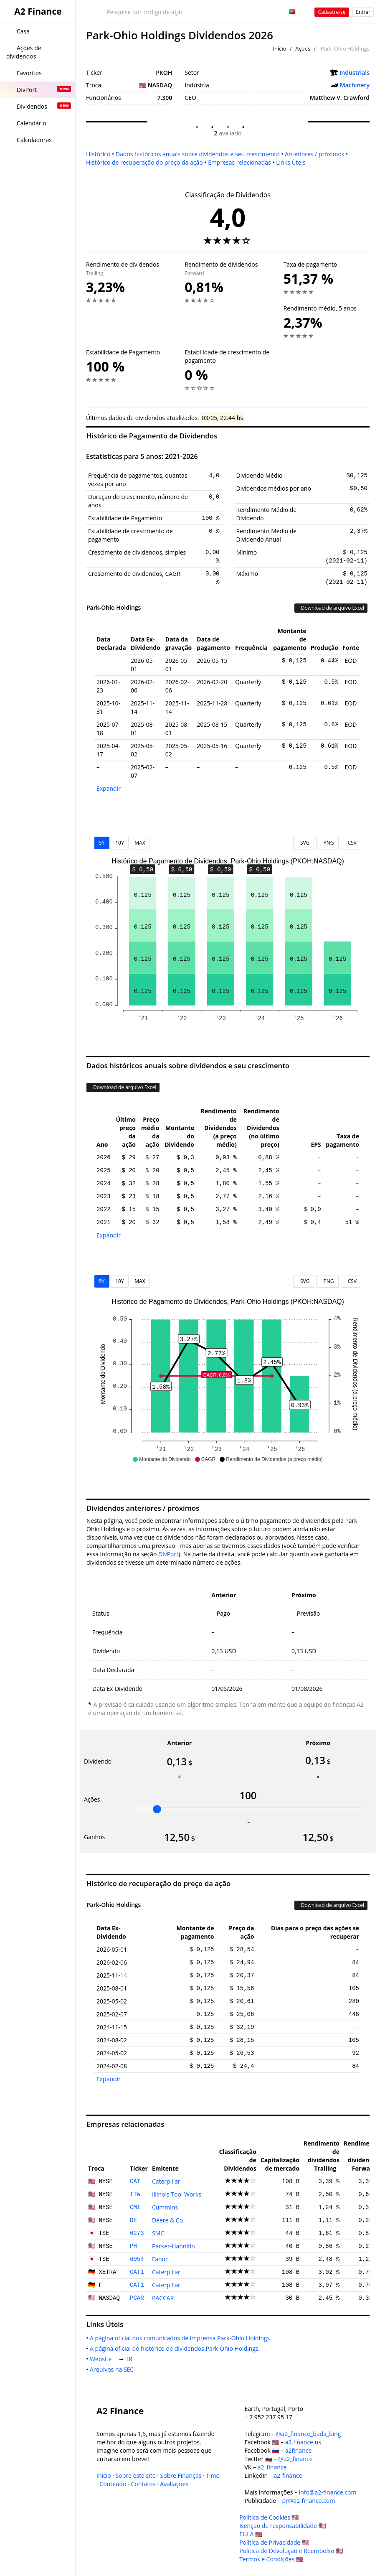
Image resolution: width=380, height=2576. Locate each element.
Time (212, 2475)
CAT (135, 2181)
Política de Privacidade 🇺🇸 (274, 2542)
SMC (158, 2233)
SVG (304, 842)
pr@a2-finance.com (308, 2501)
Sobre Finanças (181, 2475)
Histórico (98, 154)
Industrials (354, 72)
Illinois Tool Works (176, 2194)
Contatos (143, 2484)
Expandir (108, 788)
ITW (135, 2194)
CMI (135, 2207)
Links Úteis (290, 162)
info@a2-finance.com (328, 2492)
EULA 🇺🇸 (250, 2534)
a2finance (298, 2450)
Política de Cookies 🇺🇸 (269, 2517)
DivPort (168, 1554)
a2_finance (272, 2467)
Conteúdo (112, 2484)
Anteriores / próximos (314, 154)
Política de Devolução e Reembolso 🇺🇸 (291, 2551)
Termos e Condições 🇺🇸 (271, 2559)
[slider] (157, 1809)
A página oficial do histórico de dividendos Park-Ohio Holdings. (176, 2348)
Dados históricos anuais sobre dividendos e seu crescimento (198, 154)
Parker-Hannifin (173, 2246)
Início (279, 48)
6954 (137, 2259)
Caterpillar (166, 2181)
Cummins (165, 2207)
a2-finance (288, 2475)
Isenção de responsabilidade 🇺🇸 (282, 2526)
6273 (137, 2233)
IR (131, 2359)
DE (133, 2220)
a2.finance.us (303, 2442)
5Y (102, 842)
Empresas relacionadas (239, 162)
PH (133, 2246)
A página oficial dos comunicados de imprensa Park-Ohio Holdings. (182, 2338)
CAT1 (137, 2272)
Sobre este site (136, 2475)
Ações (302, 48)
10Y (119, 842)
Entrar (363, 11)
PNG (327, 842)
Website (102, 2359)
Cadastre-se (331, 11)
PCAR (137, 2298)
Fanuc (160, 2259)
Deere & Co (167, 2220)
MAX (139, 842)
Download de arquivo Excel (331, 607)
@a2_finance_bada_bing (308, 2434)
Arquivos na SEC (113, 2369)
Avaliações (174, 2484)
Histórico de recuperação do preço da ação (144, 162)
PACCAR (163, 2298)
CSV (351, 842)
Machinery (355, 85)
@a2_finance (295, 2459)
